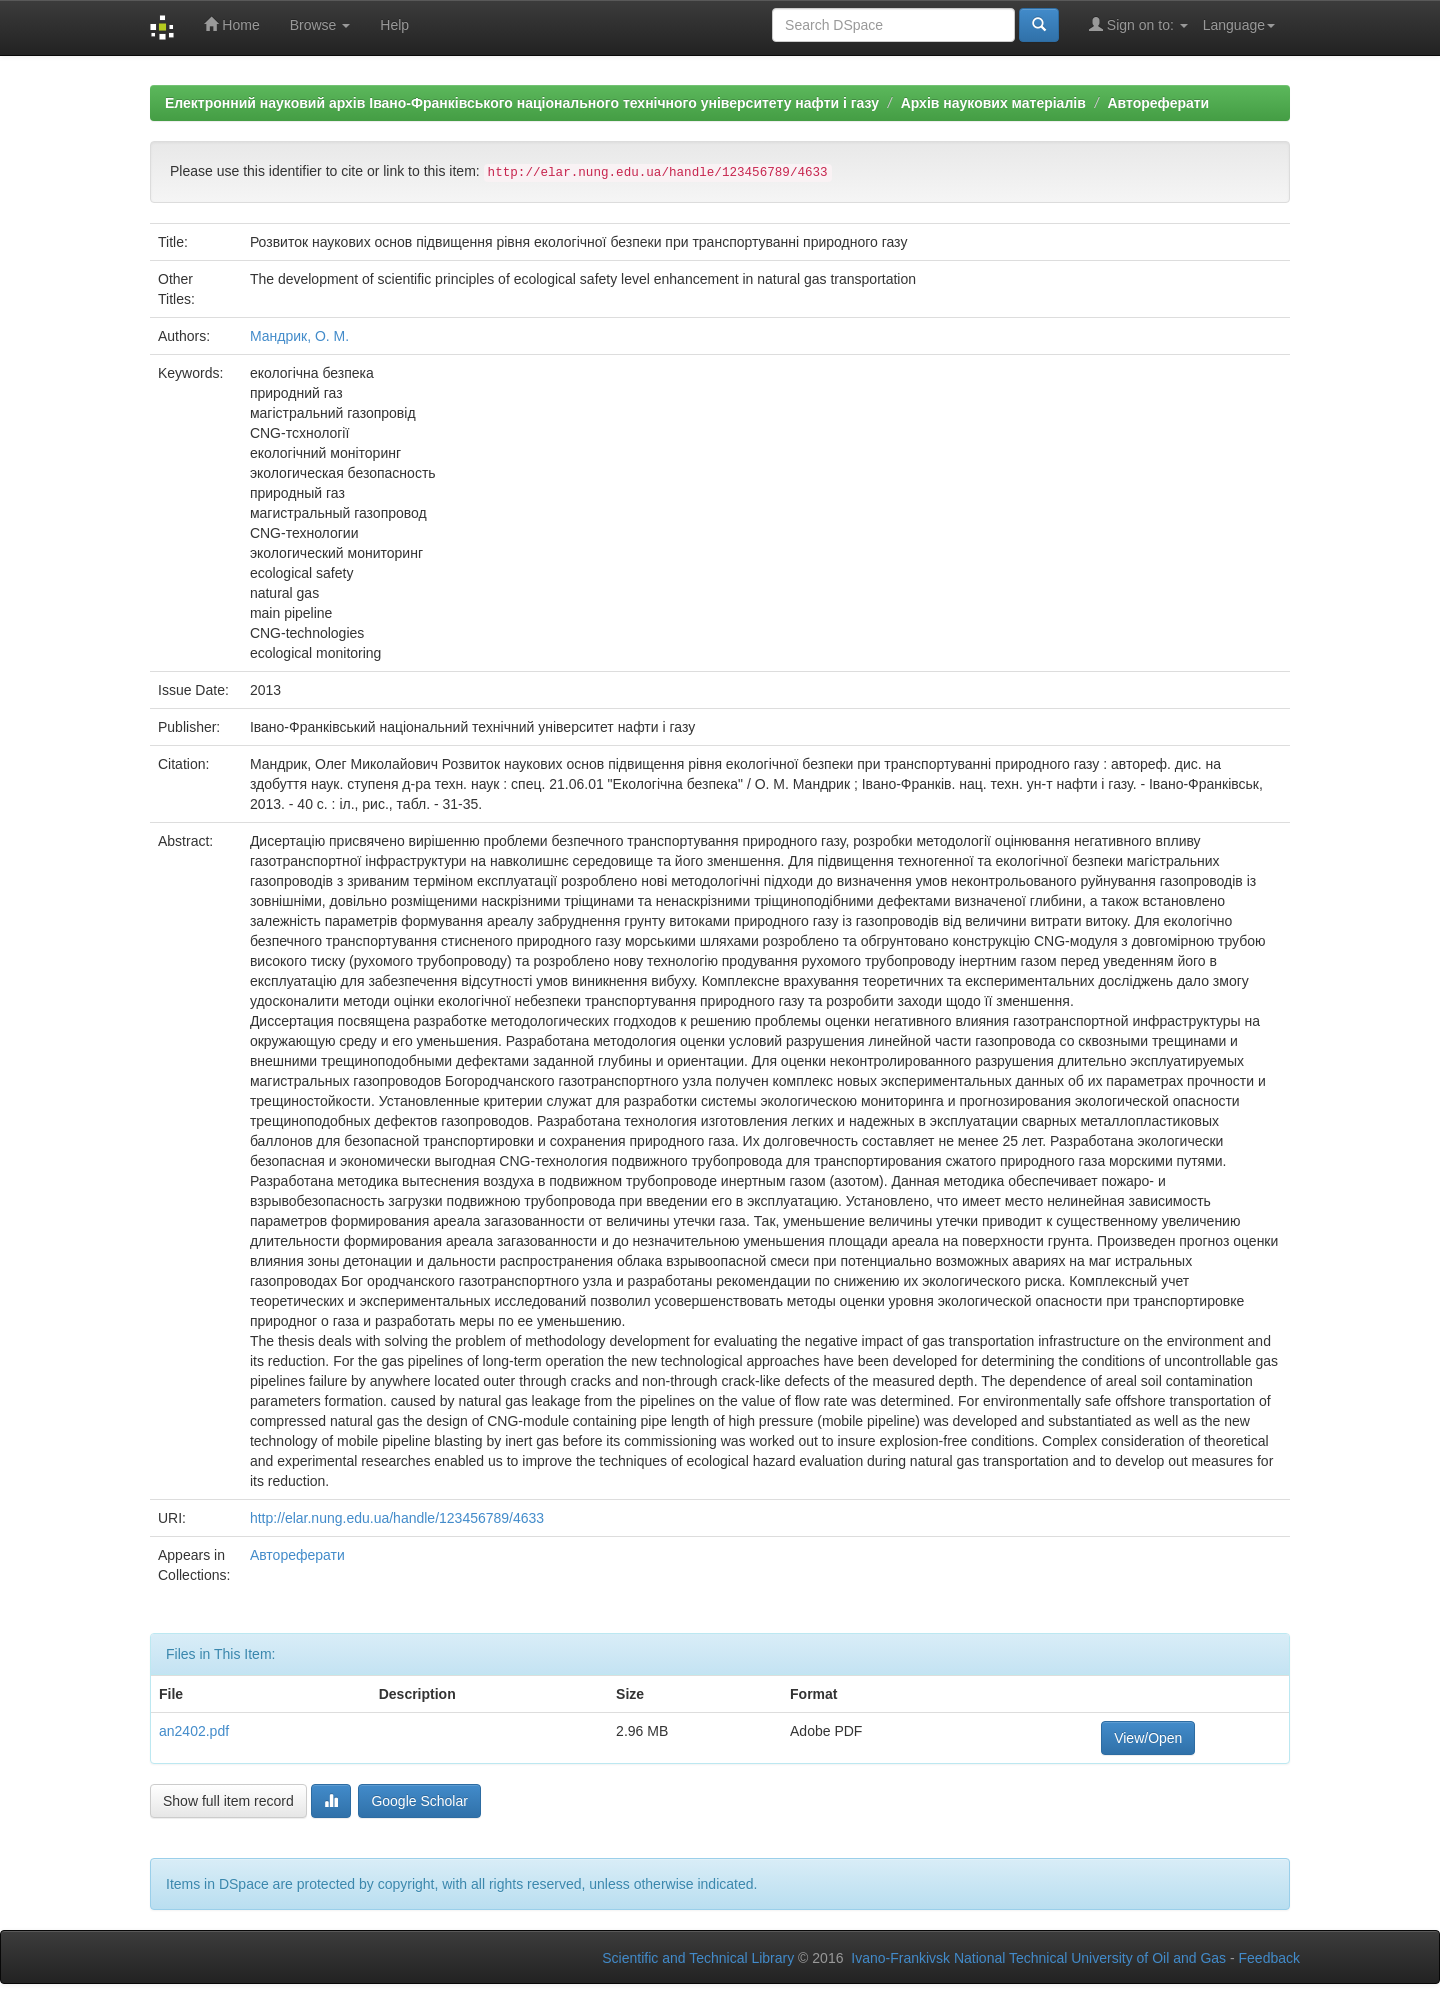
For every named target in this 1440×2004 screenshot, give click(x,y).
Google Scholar (419, 1801)
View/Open (1148, 1738)
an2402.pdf (194, 1731)
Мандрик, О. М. (299, 336)
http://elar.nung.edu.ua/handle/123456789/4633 (397, 1518)
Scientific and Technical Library (698, 1958)
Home (231, 24)
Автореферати (1158, 103)
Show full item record (228, 1801)
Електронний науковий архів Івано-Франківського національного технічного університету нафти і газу (522, 103)
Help (394, 25)
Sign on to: (1138, 24)
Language (1239, 25)
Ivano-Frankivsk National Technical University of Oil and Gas (1038, 1958)
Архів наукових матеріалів (993, 103)
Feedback (1269, 1958)
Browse (320, 25)
